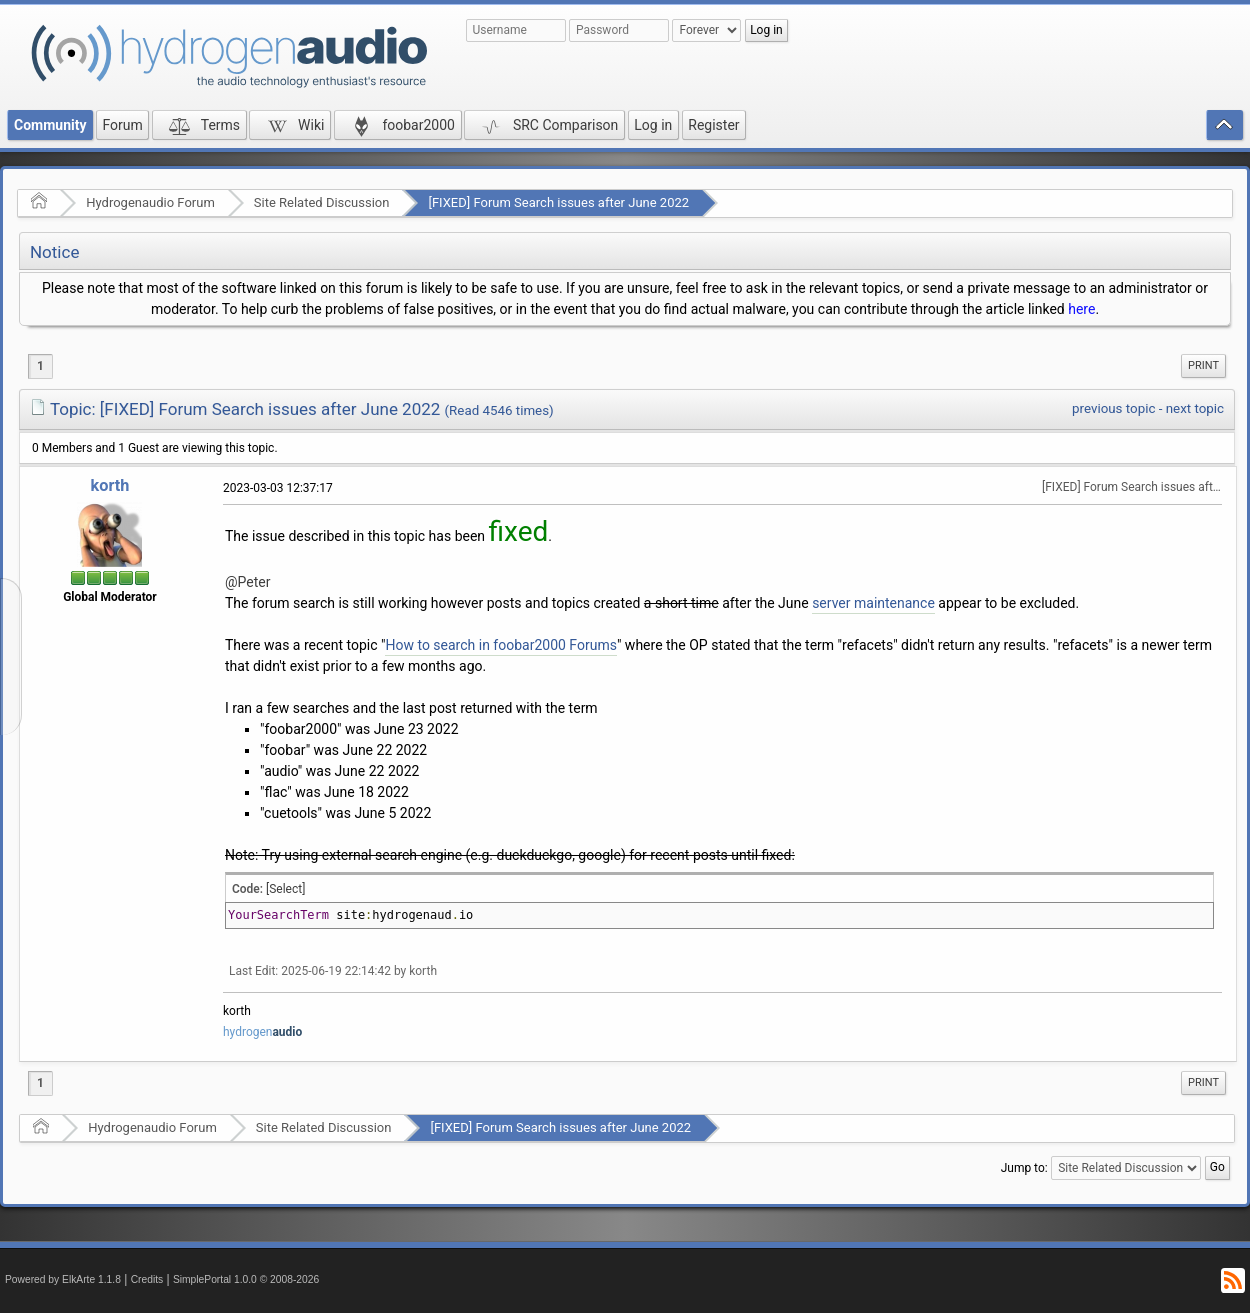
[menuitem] (1203, 366)
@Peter (248, 582)
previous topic (1113, 408)
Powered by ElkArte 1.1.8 (63, 1279)
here (1081, 309)
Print (1203, 365)
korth (110, 485)
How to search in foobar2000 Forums (500, 645)
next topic (1195, 408)
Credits (147, 1279)
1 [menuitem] (40, 366)
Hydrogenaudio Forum (150, 202)
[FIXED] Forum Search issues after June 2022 (558, 202)
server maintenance (873, 603)
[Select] (285, 889)
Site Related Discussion (322, 202)
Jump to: (1024, 1168)
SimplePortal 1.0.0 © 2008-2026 (246, 1279)
